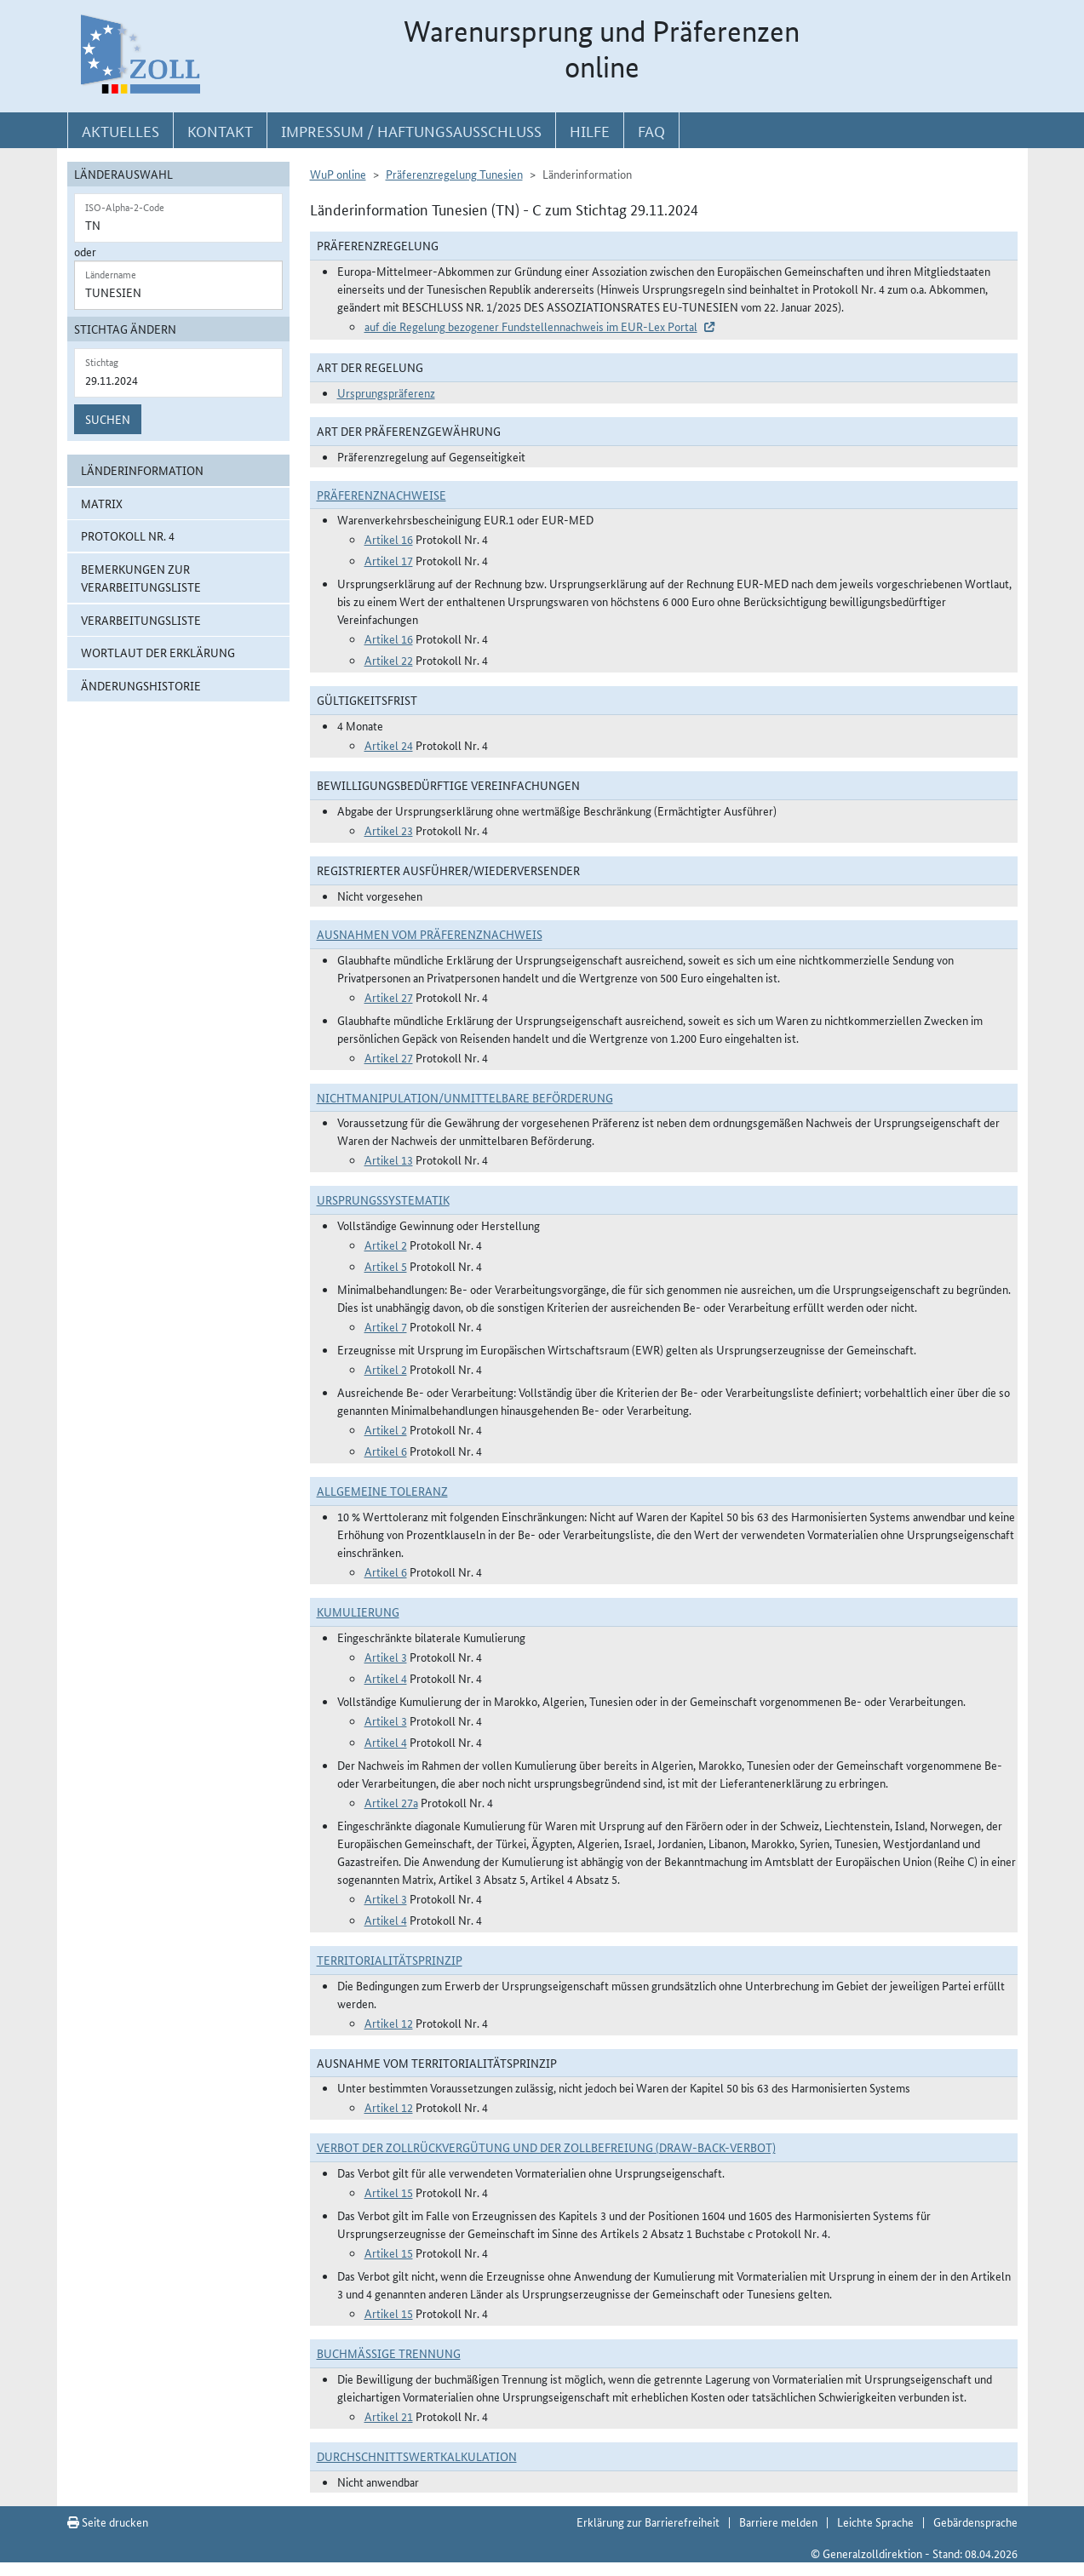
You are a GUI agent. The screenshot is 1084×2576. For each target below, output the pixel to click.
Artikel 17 (388, 560)
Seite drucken (107, 2521)
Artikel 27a (391, 1802)
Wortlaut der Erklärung (158, 652)
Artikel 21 (388, 2415)
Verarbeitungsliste (141, 619)
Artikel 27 (388, 996)
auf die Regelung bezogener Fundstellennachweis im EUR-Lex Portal (530, 326)
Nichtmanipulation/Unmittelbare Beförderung (465, 1097)
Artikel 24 (388, 744)
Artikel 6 (385, 1450)
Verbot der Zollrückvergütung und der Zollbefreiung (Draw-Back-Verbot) (546, 2146)
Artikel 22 (388, 659)
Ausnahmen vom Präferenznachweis (429, 933)
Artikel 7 (385, 1326)
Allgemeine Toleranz (382, 1490)
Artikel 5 (385, 1265)
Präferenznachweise (381, 494)
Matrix (102, 503)
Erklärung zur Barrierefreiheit (648, 2521)
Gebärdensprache (975, 2521)
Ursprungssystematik (383, 1199)
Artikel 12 (388, 2022)
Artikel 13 (388, 1159)
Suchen (107, 418)
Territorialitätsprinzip (389, 1959)
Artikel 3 (385, 1656)
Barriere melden (778, 2521)
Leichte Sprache (875, 2521)
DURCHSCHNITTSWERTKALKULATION (417, 2455)
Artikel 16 (388, 538)
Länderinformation (142, 469)
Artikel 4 (385, 1677)
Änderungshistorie (141, 685)
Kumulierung (358, 1611)
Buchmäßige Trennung (389, 2352)
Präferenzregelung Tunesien (454, 173)
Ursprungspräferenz (386, 392)
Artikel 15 (388, 2192)
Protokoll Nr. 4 (128, 535)
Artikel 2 (385, 1244)
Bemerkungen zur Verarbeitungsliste (141, 577)
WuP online (338, 173)
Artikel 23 (388, 830)
